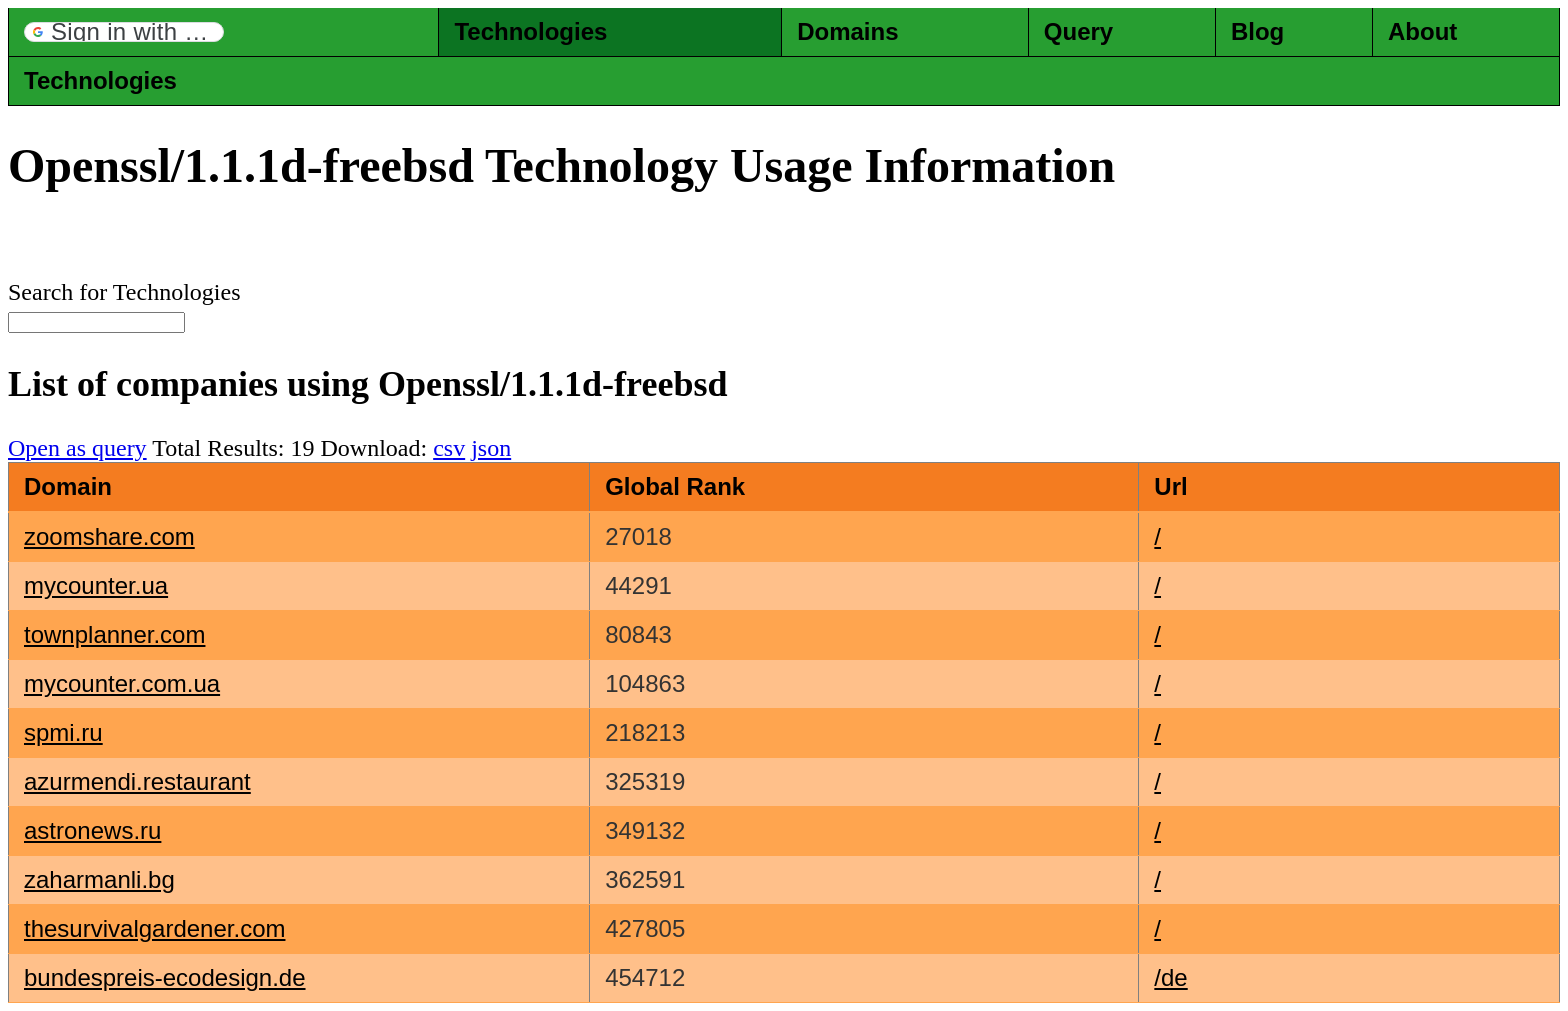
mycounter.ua (96, 585)
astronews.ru (92, 830)
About (1422, 31)
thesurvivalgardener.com (154, 928)
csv (449, 448)
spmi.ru (63, 732)
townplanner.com (114, 634)
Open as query (77, 448)
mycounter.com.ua (122, 683)
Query (1078, 31)
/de (1170, 977)
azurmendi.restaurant (137, 781)
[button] (124, 32)
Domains (847, 31)
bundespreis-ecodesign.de (165, 977)
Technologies (530, 31)
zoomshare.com (109, 536)
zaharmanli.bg (99, 879)
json (491, 448)
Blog (1257, 31)
